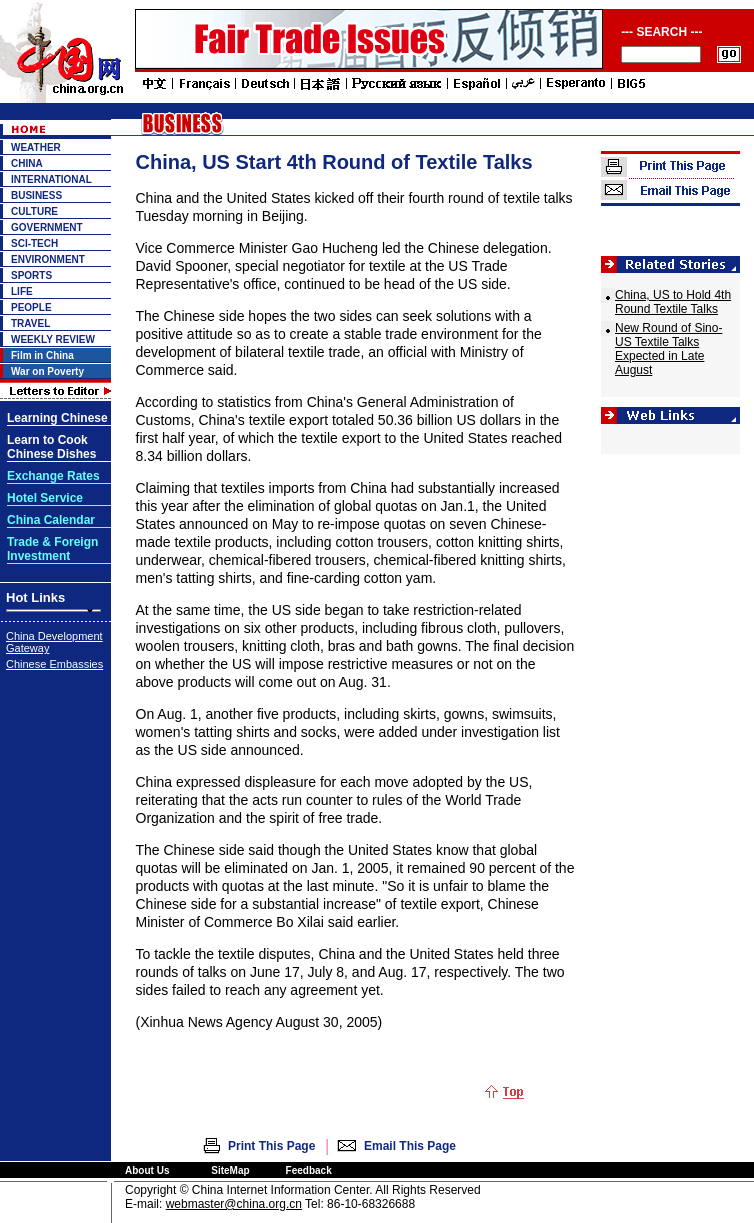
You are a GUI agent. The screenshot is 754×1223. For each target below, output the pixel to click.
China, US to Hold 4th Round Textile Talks (673, 302)
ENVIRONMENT (48, 259)
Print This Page (271, 1146)
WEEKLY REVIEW (53, 339)
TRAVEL (30, 323)
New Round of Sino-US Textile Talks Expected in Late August (668, 349)
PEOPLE (31, 307)
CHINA (27, 163)
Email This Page (410, 1146)
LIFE (22, 291)
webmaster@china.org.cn (234, 1204)
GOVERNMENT (47, 227)
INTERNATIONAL (51, 179)
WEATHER (36, 147)
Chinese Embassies (54, 664)
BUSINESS (36, 195)
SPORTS (31, 275)
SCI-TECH (34, 243)
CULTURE (34, 211)
